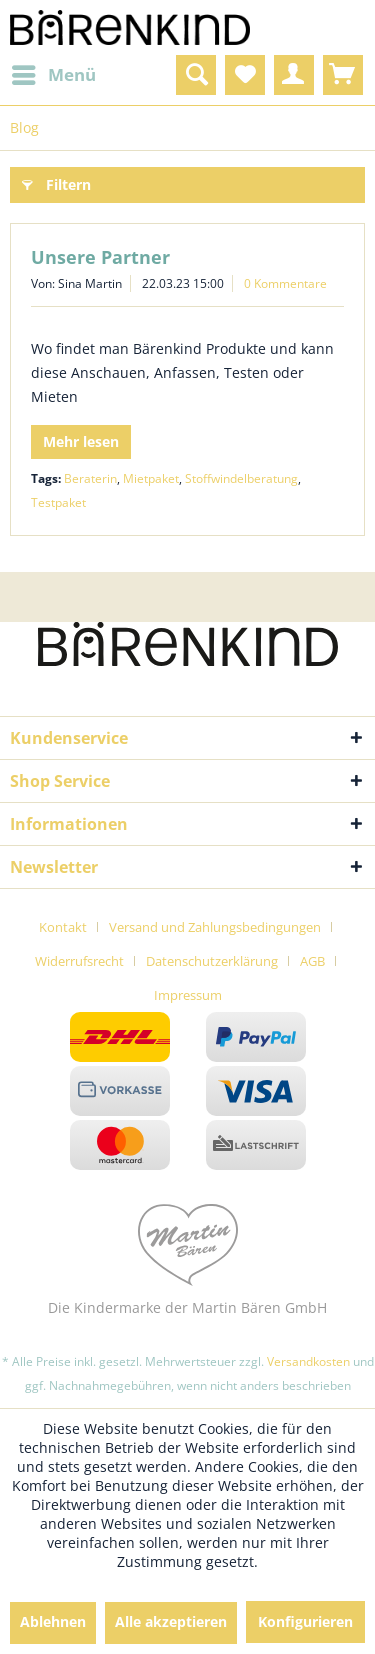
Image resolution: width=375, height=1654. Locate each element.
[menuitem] (53, 75)
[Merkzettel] (245, 75)
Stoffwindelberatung (241, 478)
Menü (54, 72)
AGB (312, 961)
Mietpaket (151, 478)
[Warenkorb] (343, 75)
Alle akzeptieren (171, 1621)
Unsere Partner (100, 257)
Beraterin (90, 478)
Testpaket (58, 502)
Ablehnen (53, 1621)
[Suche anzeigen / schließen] (196, 75)
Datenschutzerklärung (212, 961)
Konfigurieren (305, 1621)
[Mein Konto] (294, 75)
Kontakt (63, 927)
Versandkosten (308, 1361)
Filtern (56, 181)
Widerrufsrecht (79, 961)
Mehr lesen (81, 441)
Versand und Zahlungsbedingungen (215, 927)
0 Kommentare (285, 283)
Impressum (188, 995)
